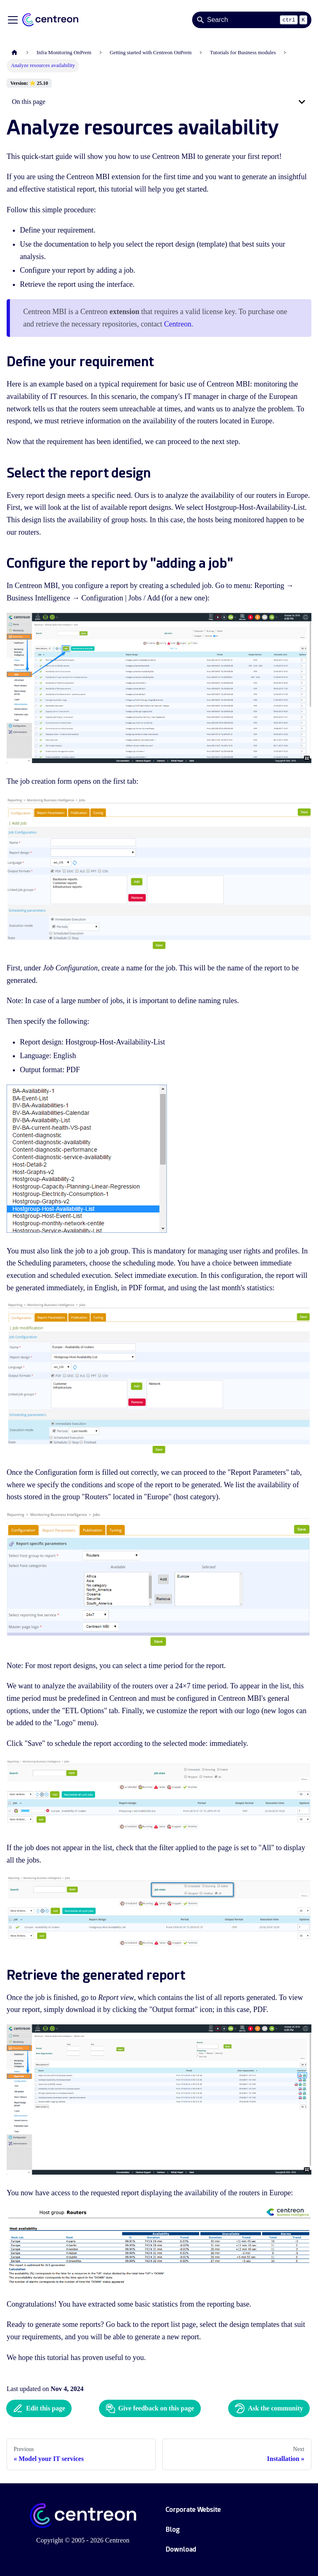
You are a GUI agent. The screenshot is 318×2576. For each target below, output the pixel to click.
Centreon (177, 324)
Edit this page (39, 2408)
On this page (29, 101)
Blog (173, 2529)
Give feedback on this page (150, 2408)
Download (181, 2549)
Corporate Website (193, 2510)
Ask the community (269, 2408)
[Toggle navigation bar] (13, 20)
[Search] (251, 20)
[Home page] (14, 52)
